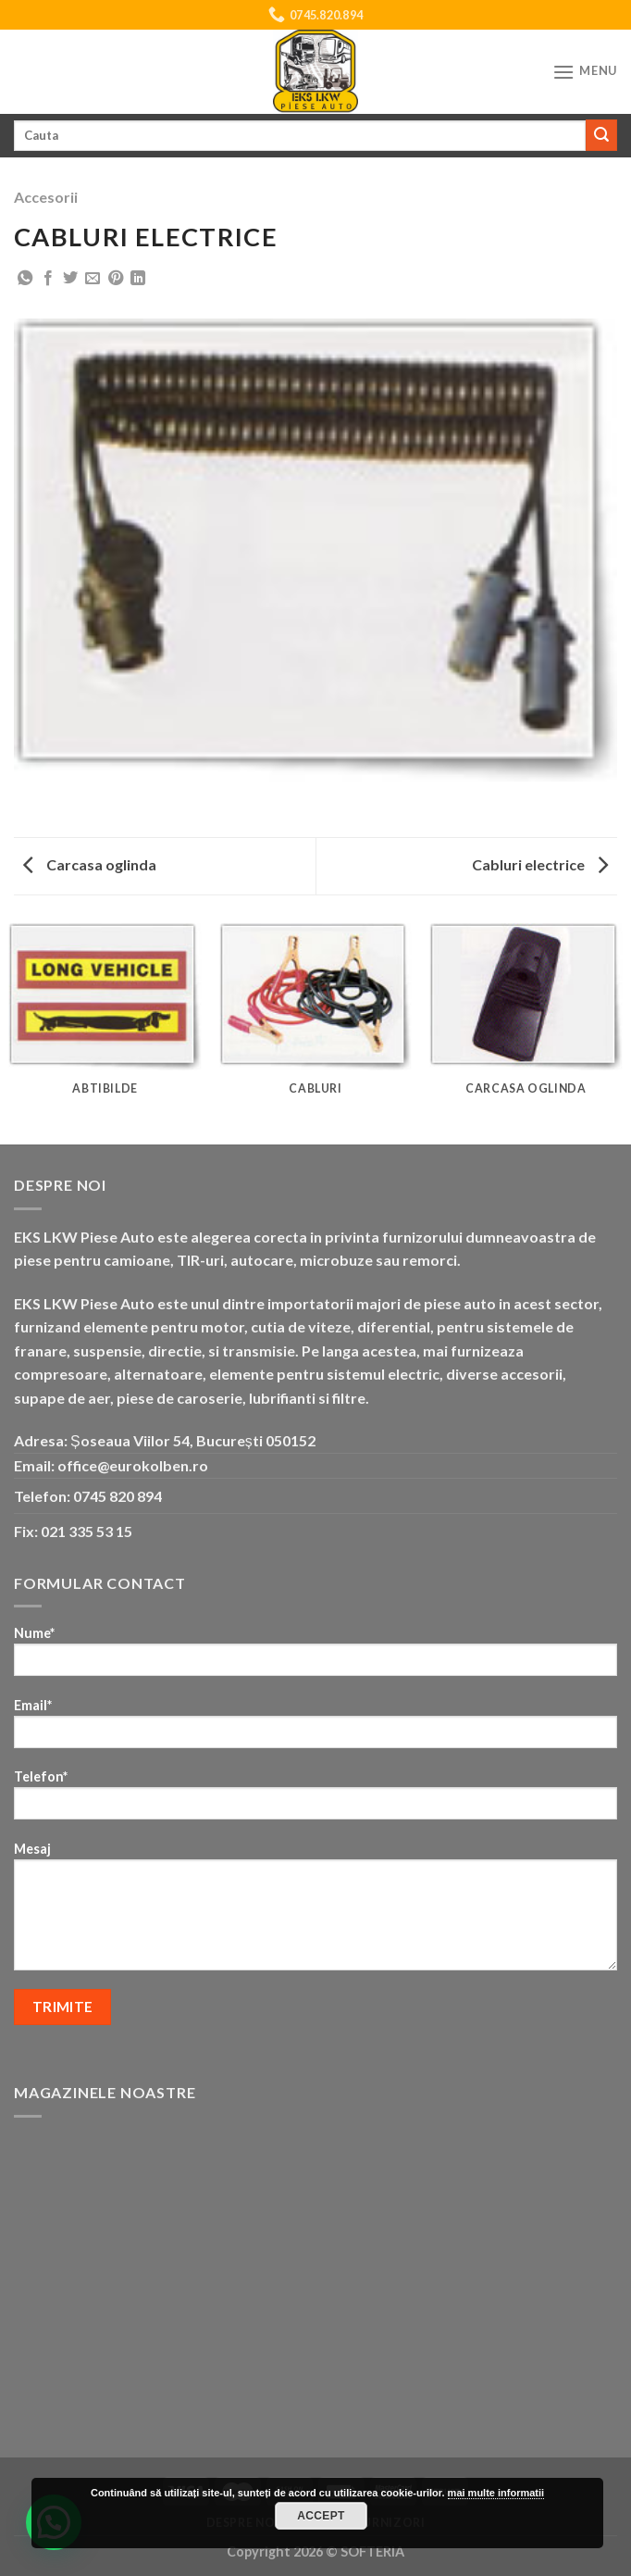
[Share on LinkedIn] (137, 278)
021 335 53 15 (86, 1531)
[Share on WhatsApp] (25, 278)
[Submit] (601, 135)
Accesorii (46, 197)
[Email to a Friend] (92, 278)
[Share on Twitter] (70, 278)
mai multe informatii (496, 2492)
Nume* (315, 1657)
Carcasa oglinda (89, 864)
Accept (321, 2515)
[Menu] (584, 71)
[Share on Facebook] (48, 278)
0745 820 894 (117, 1496)
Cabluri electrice (540, 864)
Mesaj (315, 1912)
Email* (315, 1729)
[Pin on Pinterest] (115, 278)
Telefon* (315, 1800)
